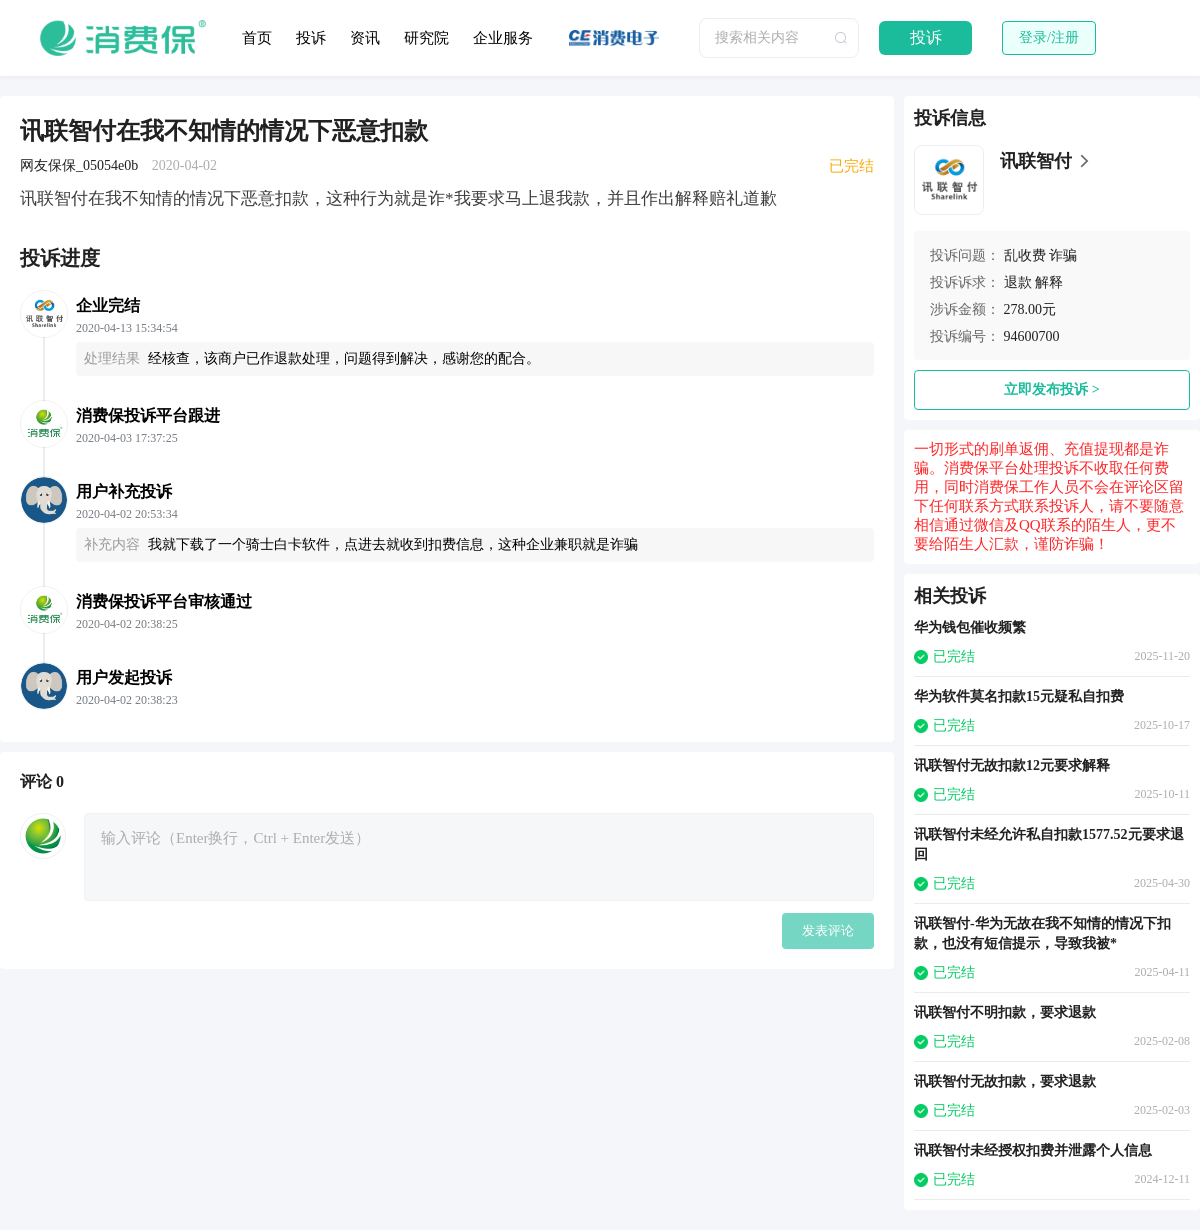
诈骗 (1063, 255)
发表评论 (828, 930)
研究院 (426, 38)
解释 (1049, 282)
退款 (1018, 282)
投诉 (311, 38)
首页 (257, 38)
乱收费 (1025, 255)
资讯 (365, 38)
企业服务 (503, 38)
